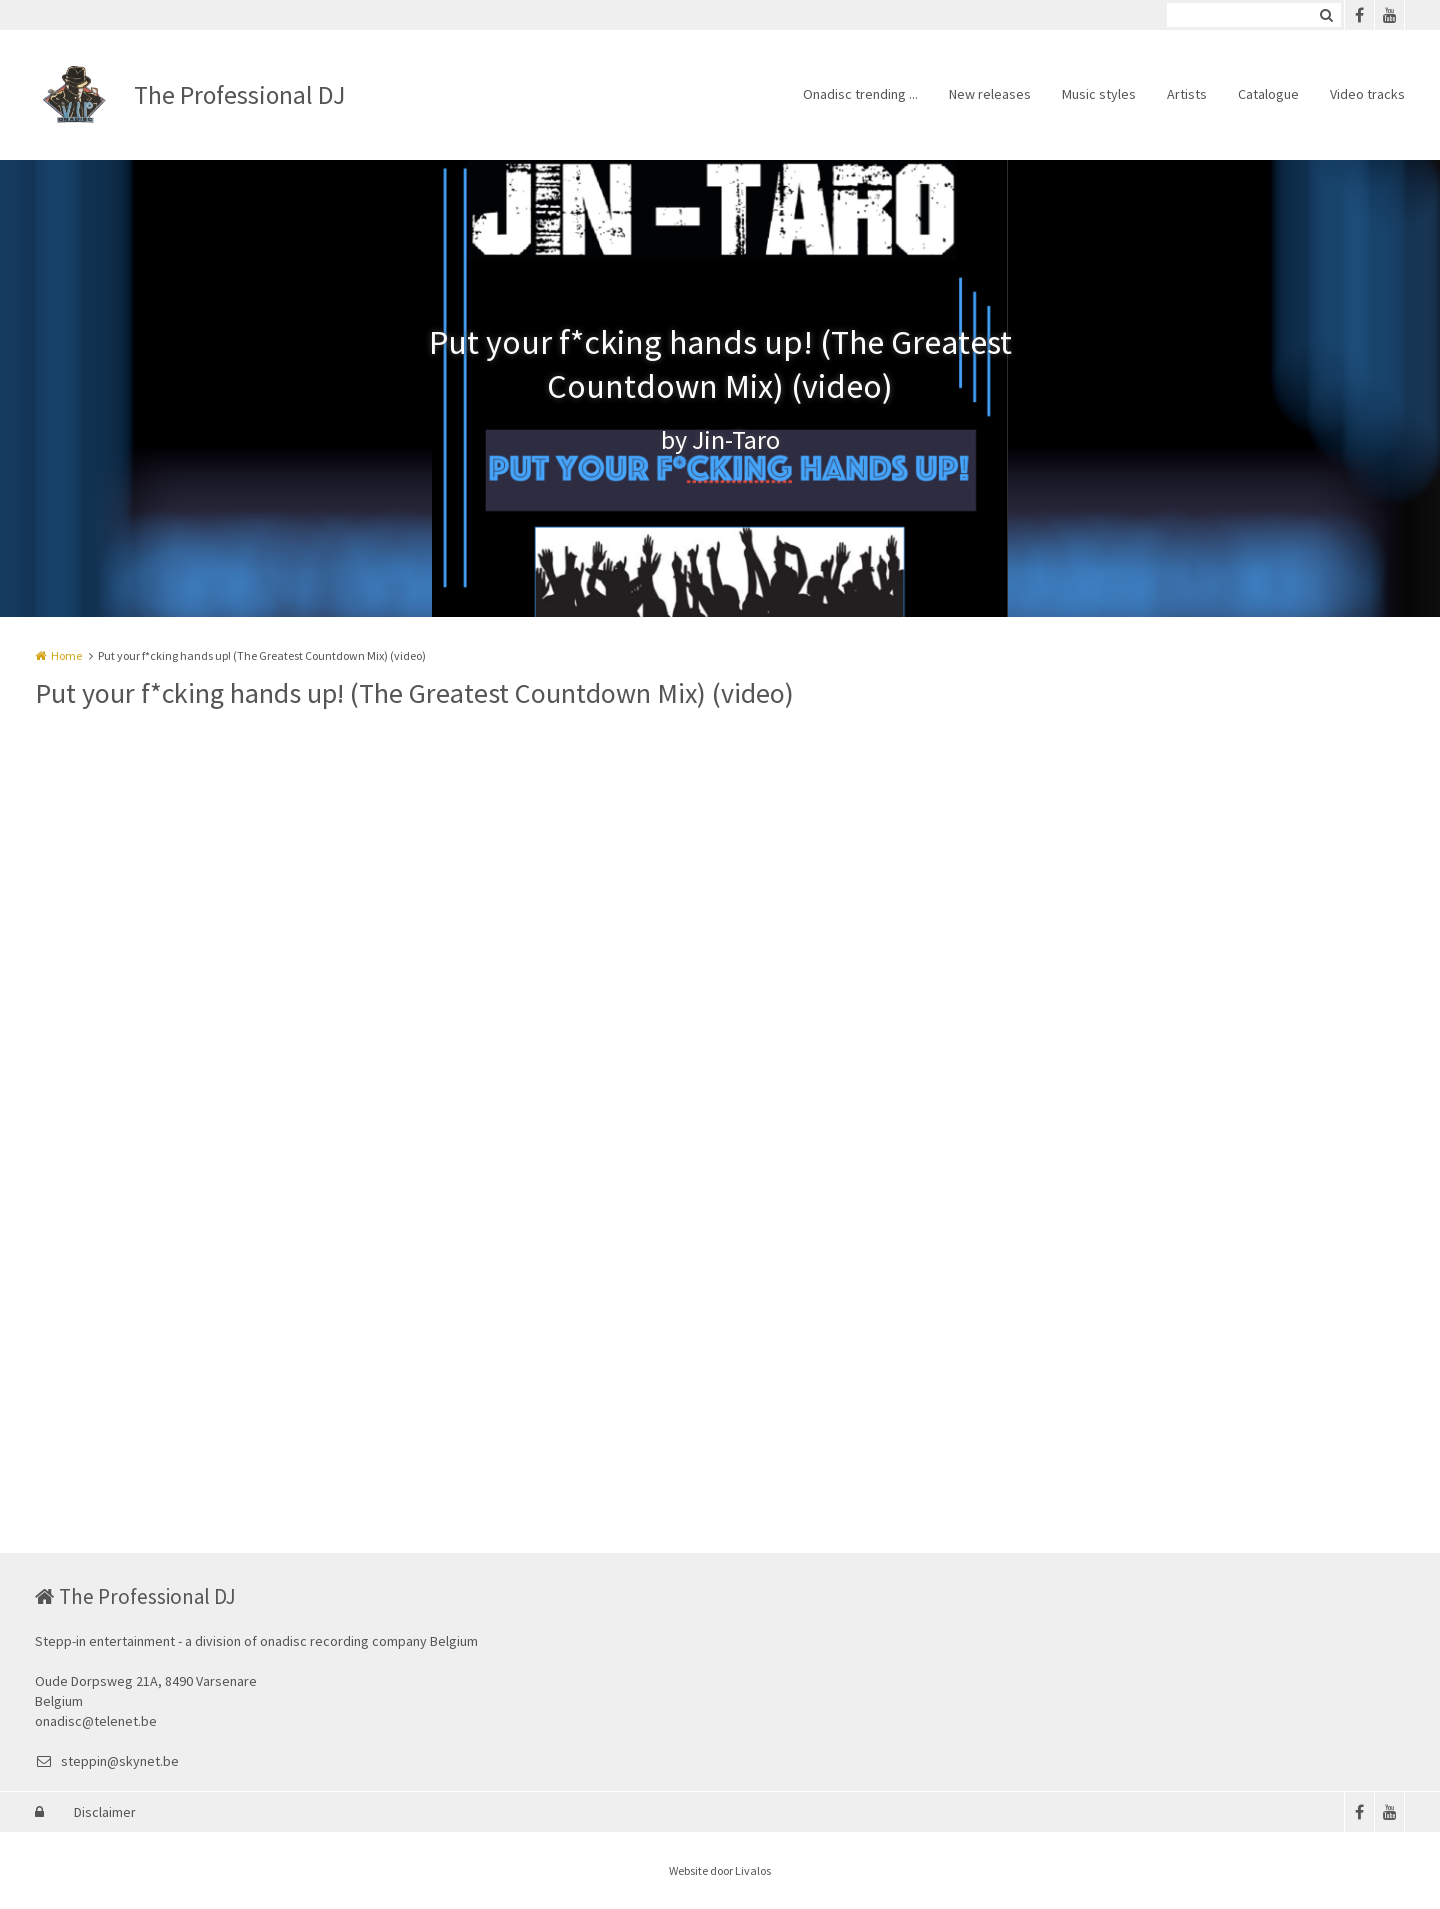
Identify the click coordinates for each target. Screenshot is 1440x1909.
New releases (990, 94)
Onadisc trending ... (860, 94)
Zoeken (1326, 15)
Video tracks (1367, 94)
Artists (1187, 94)
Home (66, 655)
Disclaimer (105, 1812)
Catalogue (1268, 94)
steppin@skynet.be (107, 1761)
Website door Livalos (720, 1870)
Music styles (1099, 94)
